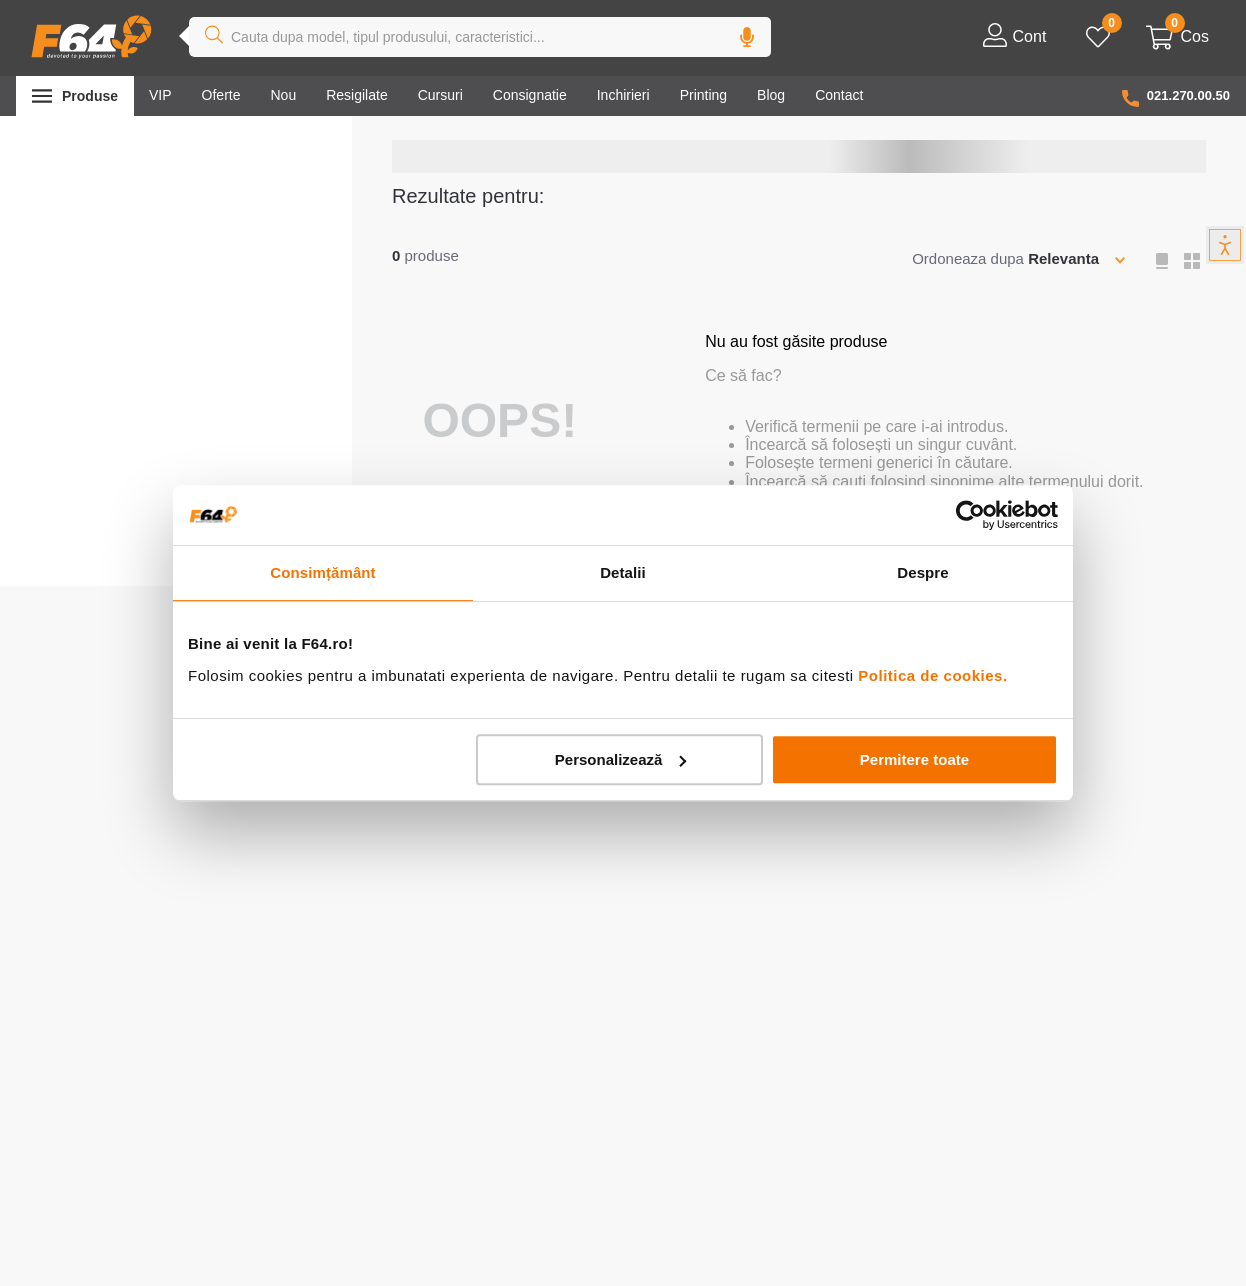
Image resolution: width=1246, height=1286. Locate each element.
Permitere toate (914, 759)
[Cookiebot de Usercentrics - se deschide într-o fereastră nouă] (970, 515)
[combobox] (480, 37)
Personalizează (621, 759)
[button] (747, 37)
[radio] (1164, 261)
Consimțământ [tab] (322, 572)
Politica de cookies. (932, 675)
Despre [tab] (922, 572)
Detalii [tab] (623, 572)
